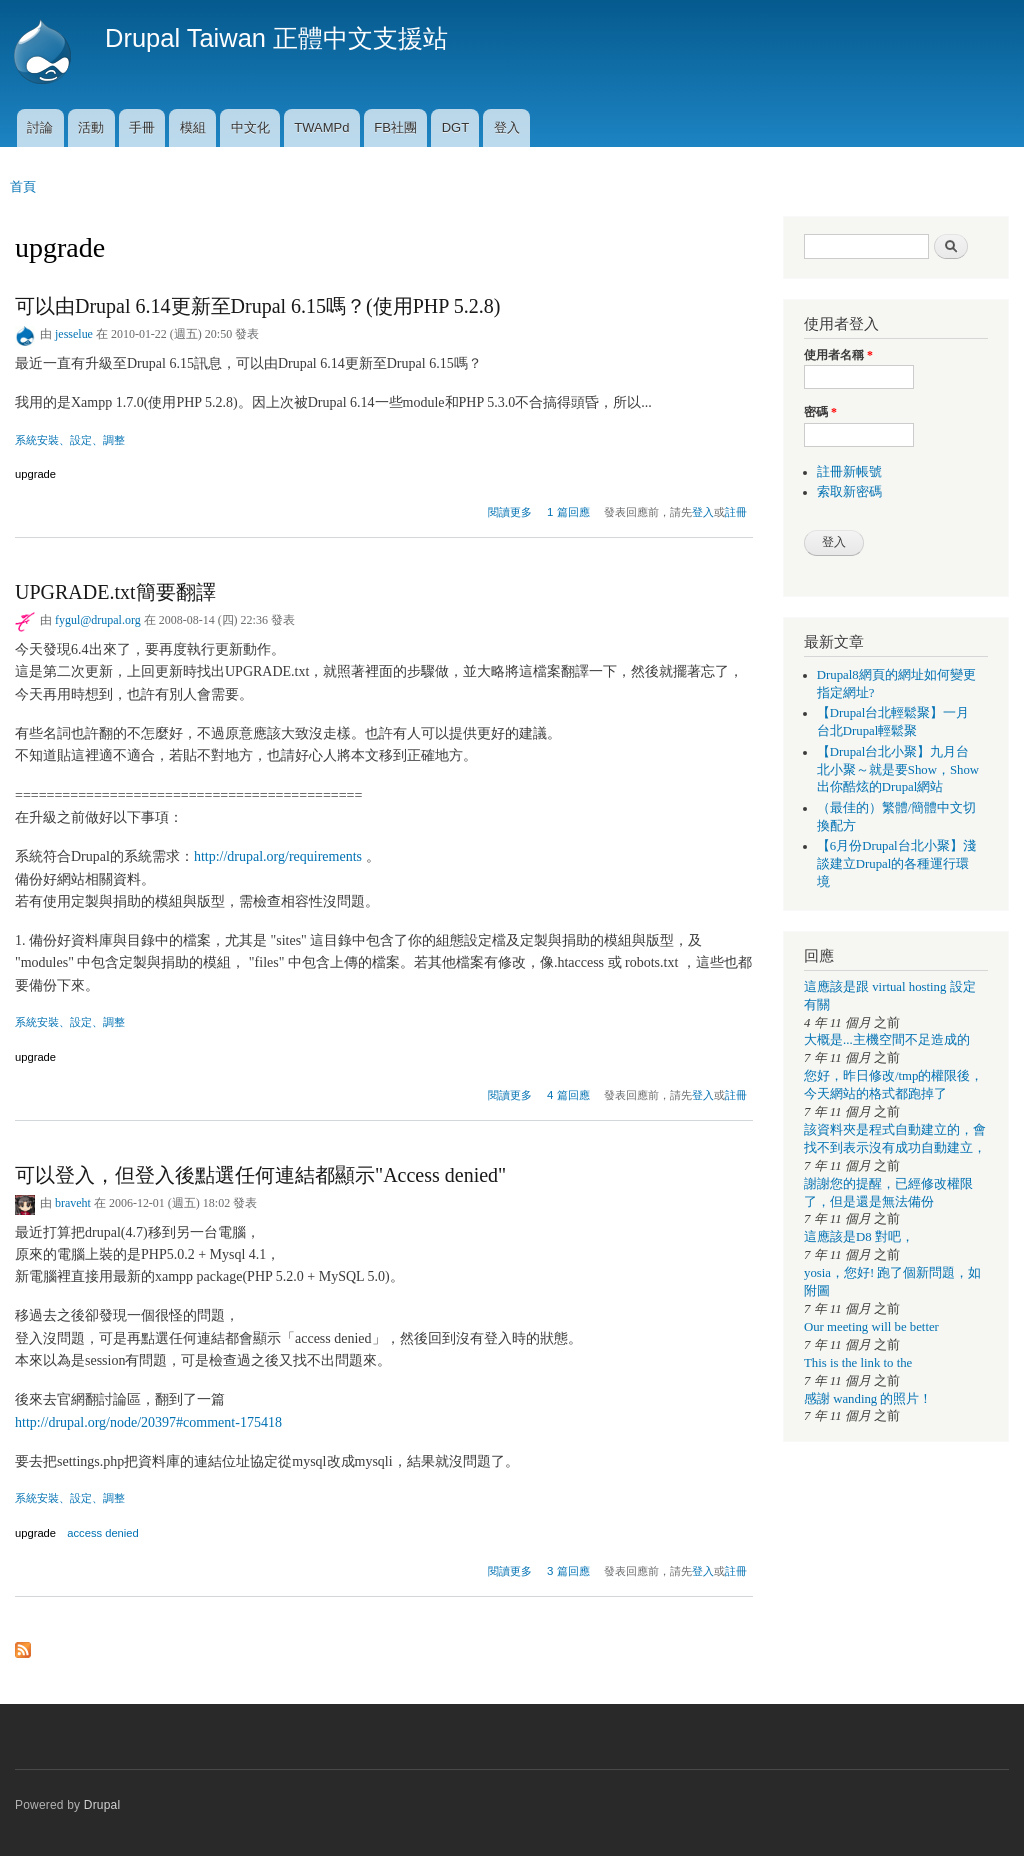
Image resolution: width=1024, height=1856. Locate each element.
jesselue (74, 334)
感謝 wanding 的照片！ (868, 1399)
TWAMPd (321, 127)
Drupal (102, 1805)
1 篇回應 (568, 512)
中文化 (250, 127)
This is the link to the (858, 1363)
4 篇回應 (568, 1095)
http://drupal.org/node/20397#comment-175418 (148, 1422)
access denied (103, 1533)
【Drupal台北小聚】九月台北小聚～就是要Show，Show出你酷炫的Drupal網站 (898, 770)
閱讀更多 (510, 509)
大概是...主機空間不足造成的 (887, 1040)
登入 (507, 127)
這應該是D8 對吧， (859, 1237)
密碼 (820, 412)
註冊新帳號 (849, 472)
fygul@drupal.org (98, 620)
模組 (193, 127)
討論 (40, 127)
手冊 (142, 127)
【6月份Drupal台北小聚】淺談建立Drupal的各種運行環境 (896, 864)
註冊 (736, 512)
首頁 (23, 186)
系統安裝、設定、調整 (70, 440)
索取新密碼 (849, 492)
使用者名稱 (838, 355)
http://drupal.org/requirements (278, 856)
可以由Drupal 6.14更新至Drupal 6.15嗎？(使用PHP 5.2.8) (257, 306)
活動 (91, 127)
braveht (73, 1203)
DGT (455, 127)
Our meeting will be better (871, 1327)
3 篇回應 (568, 1571)
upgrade (35, 474)
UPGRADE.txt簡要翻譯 (115, 592)
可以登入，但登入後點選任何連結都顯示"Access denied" (260, 1175)
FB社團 (395, 127)
